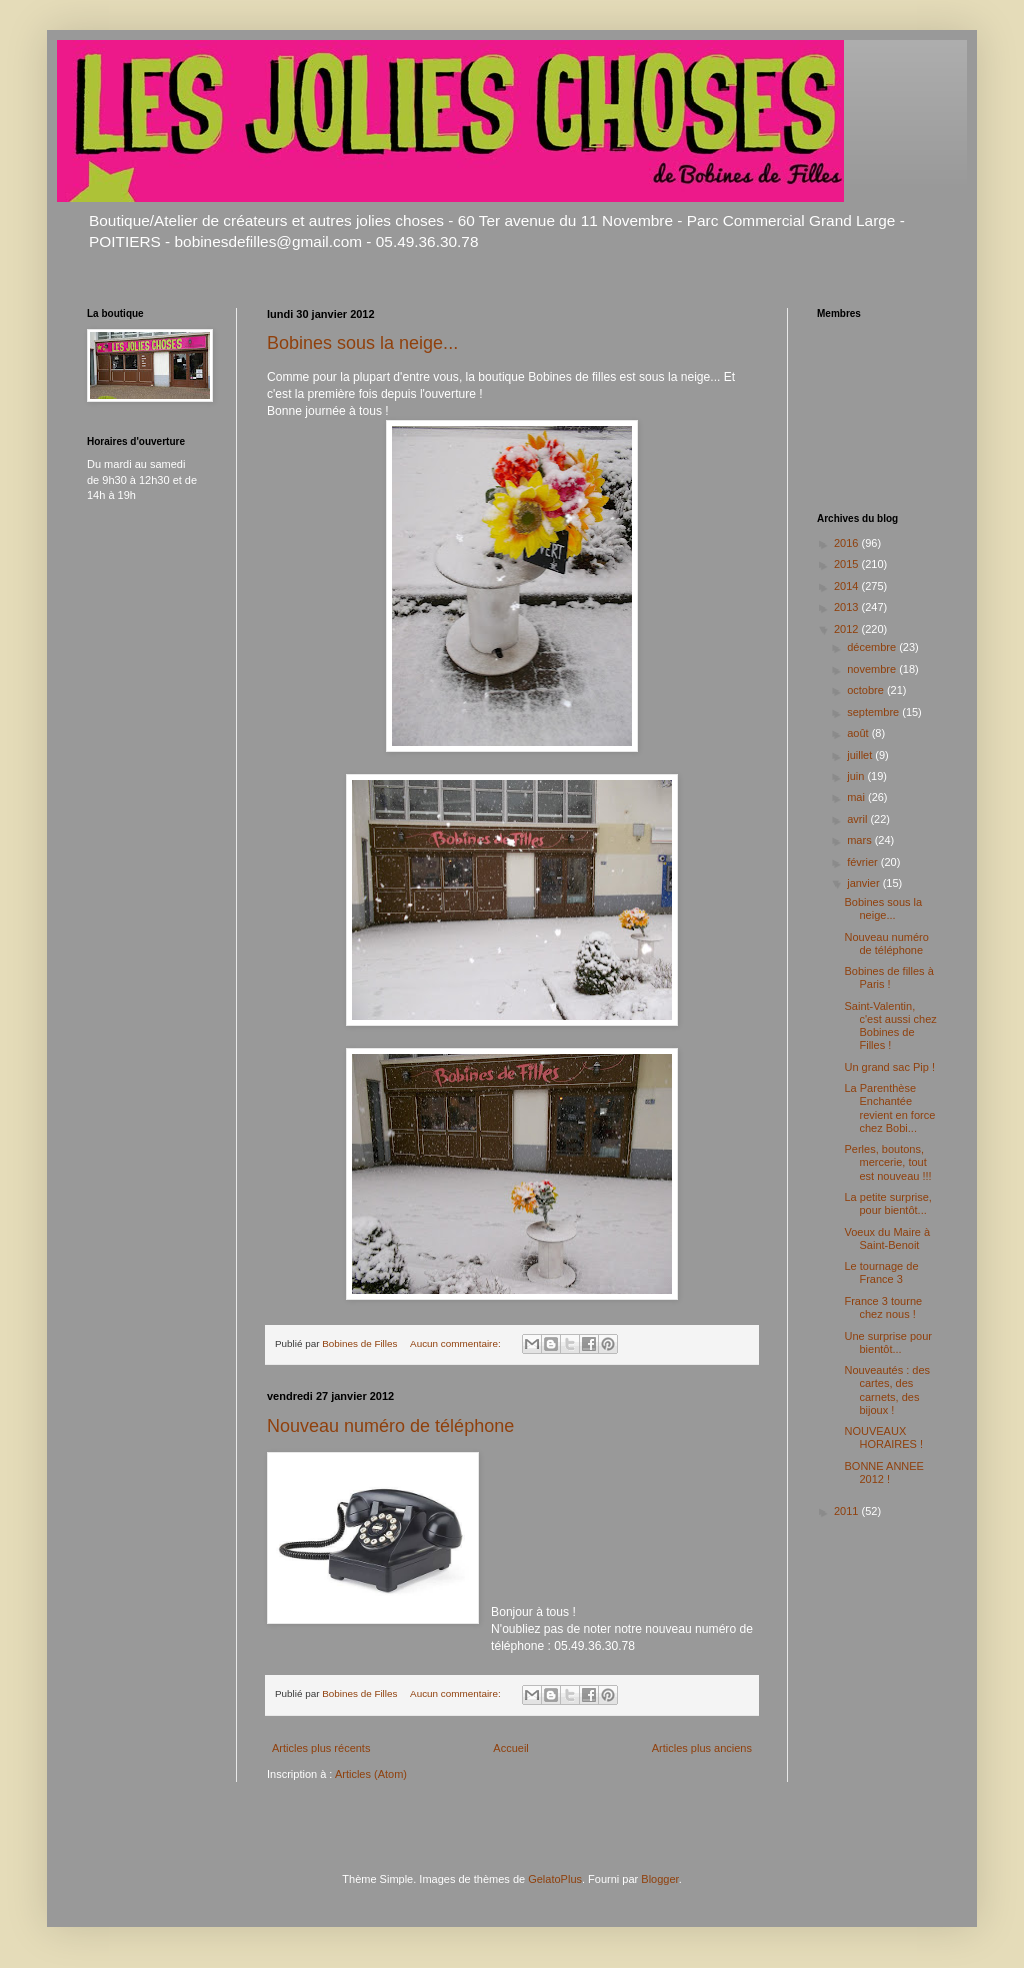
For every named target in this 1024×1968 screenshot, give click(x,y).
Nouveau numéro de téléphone (390, 1426)
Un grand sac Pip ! (889, 1067)
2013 (848, 607)
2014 (848, 586)
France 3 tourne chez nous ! (883, 1307)
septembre (874, 712)
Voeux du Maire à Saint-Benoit (887, 1238)
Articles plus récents (321, 1748)
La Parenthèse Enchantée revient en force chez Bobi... (889, 1108)
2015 (848, 564)
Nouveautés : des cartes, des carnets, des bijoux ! (887, 1390)
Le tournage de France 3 (881, 1272)
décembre (873, 647)
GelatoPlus (555, 1879)
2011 (848, 1511)
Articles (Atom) (371, 1774)
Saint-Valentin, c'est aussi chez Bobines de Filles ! (890, 1026)
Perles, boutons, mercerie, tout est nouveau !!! (887, 1162)
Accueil (510, 1748)
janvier (864, 883)
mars (861, 840)
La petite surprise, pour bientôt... (887, 1203)
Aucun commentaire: (456, 1343)
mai (857, 797)
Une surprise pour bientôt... (887, 1342)
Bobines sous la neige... (362, 343)
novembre (873, 669)
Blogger (659, 1879)
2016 (848, 543)
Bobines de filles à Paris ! (888, 977)
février (864, 862)
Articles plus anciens (702, 1748)
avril (858, 819)
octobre (867, 690)
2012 (848, 629)
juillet (861, 755)
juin (857, 776)
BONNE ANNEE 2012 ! (883, 1472)
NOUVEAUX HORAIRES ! (883, 1437)
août (859, 733)
